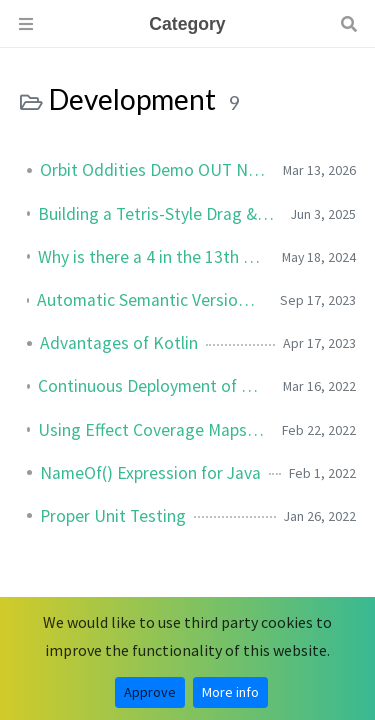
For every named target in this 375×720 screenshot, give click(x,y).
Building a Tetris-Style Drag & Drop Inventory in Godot (156, 214)
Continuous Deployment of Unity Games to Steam (152, 386)
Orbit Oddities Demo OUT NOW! (153, 170)
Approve (150, 692)
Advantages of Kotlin (119, 343)
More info (230, 692)
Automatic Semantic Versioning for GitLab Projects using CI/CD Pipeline (150, 300)
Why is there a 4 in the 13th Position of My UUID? (152, 257)
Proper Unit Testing (113, 516)
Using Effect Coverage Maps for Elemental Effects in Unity (152, 430)
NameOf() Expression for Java (150, 473)
